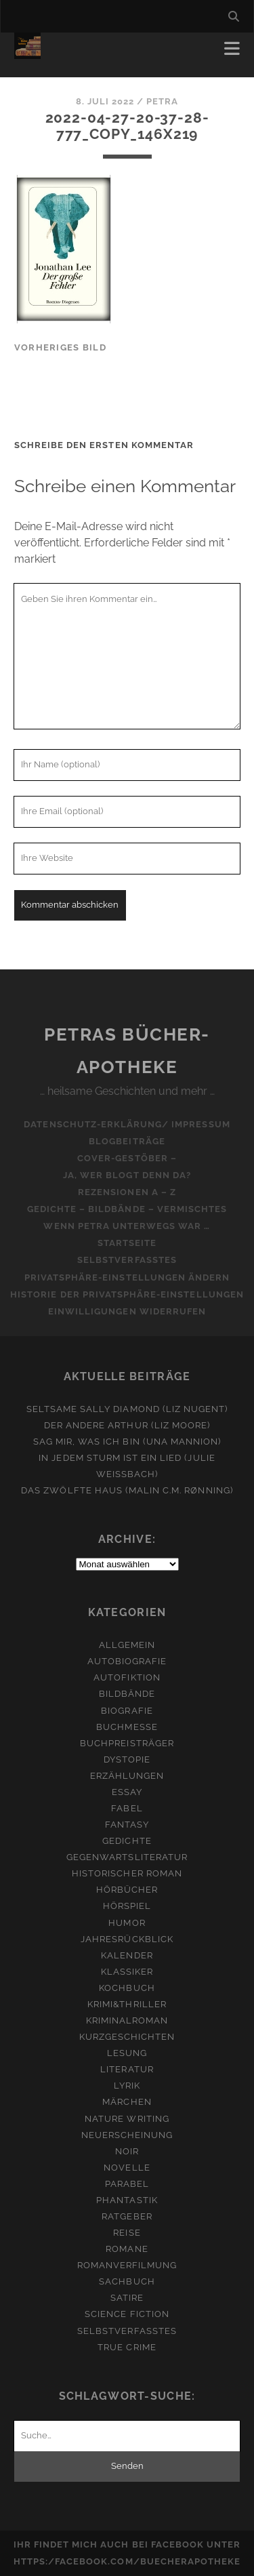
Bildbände (127, 1694)
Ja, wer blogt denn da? (127, 1175)
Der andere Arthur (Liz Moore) (127, 1425)
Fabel (126, 1808)
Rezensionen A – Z (127, 1192)
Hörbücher (127, 1890)
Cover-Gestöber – (127, 1158)
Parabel (127, 2184)
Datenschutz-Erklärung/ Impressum (127, 1124)
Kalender (126, 1955)
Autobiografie (127, 1661)
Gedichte (126, 1841)
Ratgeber (127, 2216)
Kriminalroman (127, 2020)
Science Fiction (127, 2314)
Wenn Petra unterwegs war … (126, 1226)
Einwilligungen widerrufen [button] (127, 1311)
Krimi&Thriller (127, 2004)
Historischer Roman (127, 1873)
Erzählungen (127, 1776)
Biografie (126, 1711)
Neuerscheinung (127, 2135)
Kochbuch (126, 1988)
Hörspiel (127, 1906)
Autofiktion (126, 1677)
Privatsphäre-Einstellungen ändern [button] (127, 1277)
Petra (162, 101)
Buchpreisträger (127, 1743)
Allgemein (127, 1645)
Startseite (127, 1243)
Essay (127, 1792)
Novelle (127, 2167)
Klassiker (127, 1972)
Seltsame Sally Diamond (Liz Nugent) (127, 1409)
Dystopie (127, 1759)
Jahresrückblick (127, 1939)
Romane (127, 2249)
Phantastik (126, 2200)
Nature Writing (127, 2119)
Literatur (126, 2069)
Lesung (127, 2053)
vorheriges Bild (60, 347)
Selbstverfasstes (127, 1260)
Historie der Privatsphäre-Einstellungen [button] (127, 1294)
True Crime (127, 2347)
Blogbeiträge (127, 1141)
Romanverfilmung (127, 2265)
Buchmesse (126, 1727)
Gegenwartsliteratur (127, 1857)
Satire (127, 2298)
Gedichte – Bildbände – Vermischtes (127, 1209)
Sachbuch (126, 2281)
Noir (127, 2151)
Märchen (126, 2102)
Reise (126, 2233)
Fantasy (127, 1824)
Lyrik (127, 2085)
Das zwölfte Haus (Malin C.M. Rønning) (127, 1490)
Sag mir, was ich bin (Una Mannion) (127, 1441)
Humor (126, 1923)
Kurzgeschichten (127, 2037)
